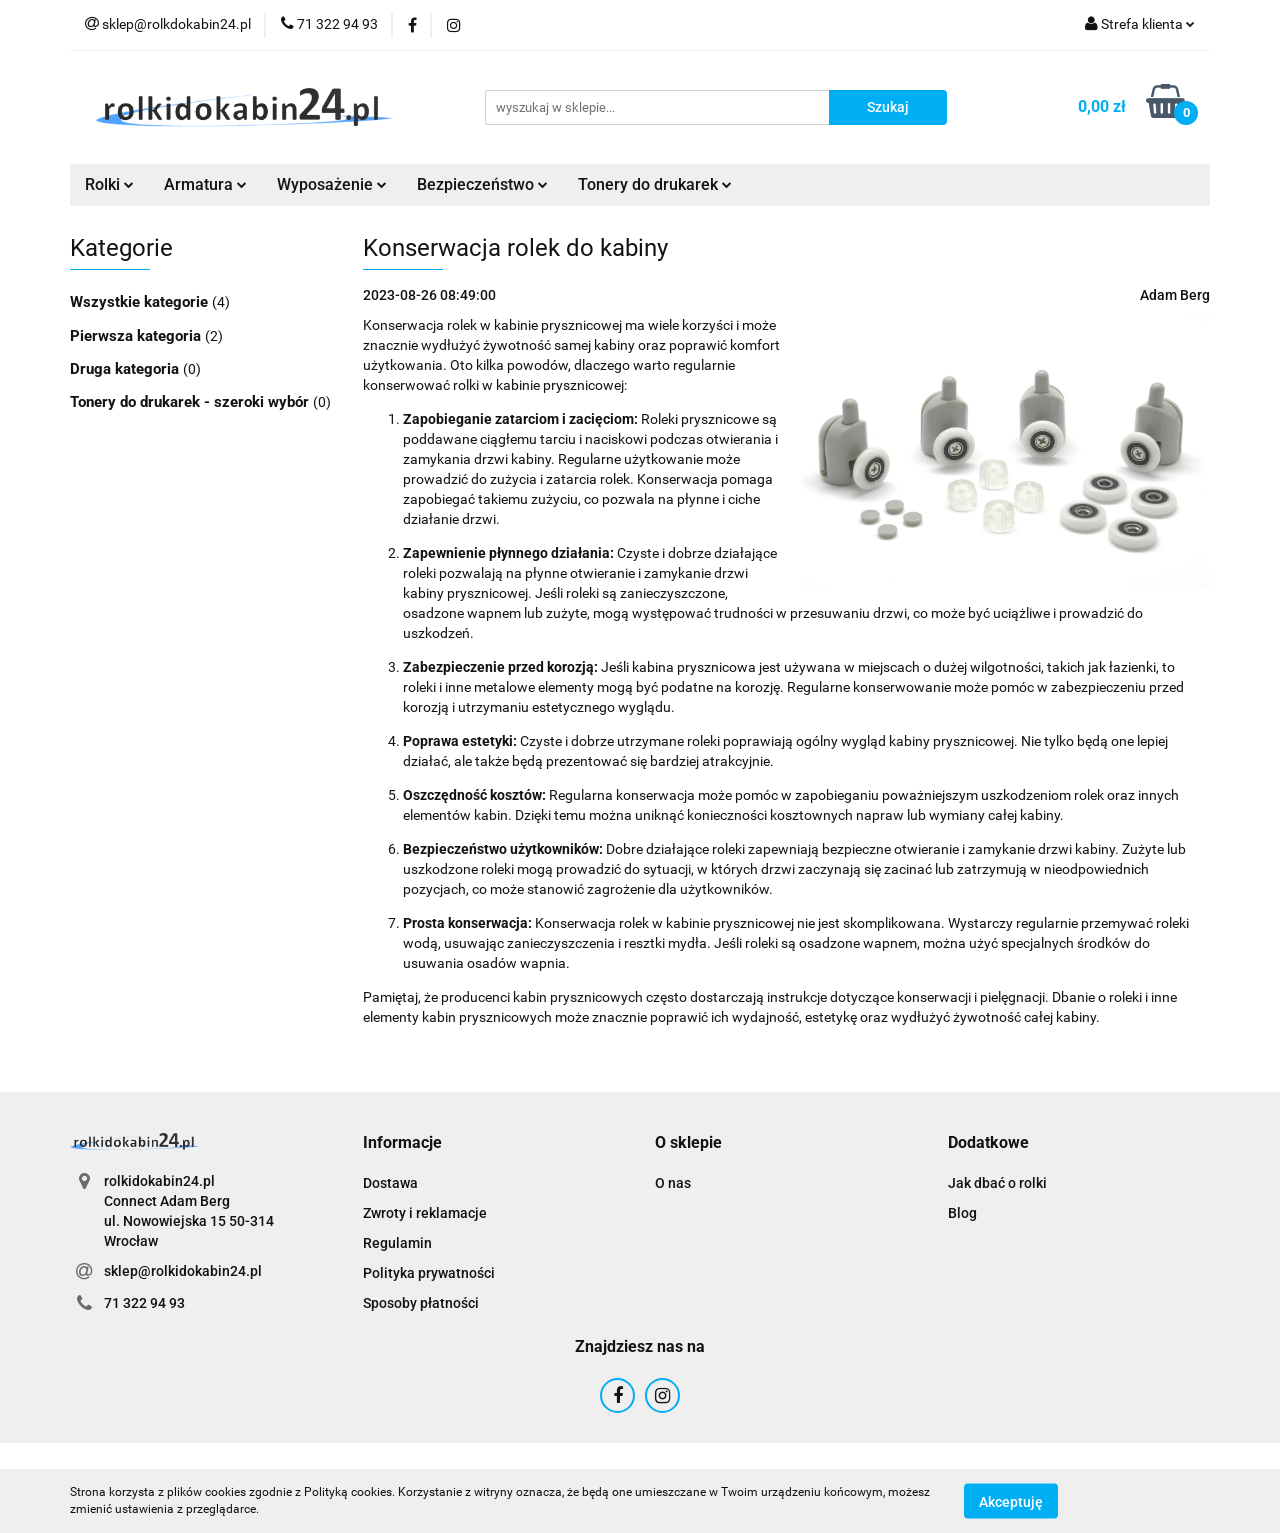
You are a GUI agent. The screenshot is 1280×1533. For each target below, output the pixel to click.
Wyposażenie (332, 184)
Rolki (109, 184)
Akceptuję (1011, 1501)
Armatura (205, 184)
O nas (673, 1183)
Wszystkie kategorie (141, 302)
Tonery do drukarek (655, 184)
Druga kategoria (126, 369)
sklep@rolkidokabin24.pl (183, 1271)
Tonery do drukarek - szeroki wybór (191, 402)
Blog (962, 1213)
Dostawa (390, 1183)
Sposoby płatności (421, 1303)
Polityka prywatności (429, 1273)
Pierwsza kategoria (137, 336)
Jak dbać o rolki (997, 1183)
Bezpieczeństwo (482, 184)
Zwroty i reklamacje (425, 1213)
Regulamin (397, 1243)
